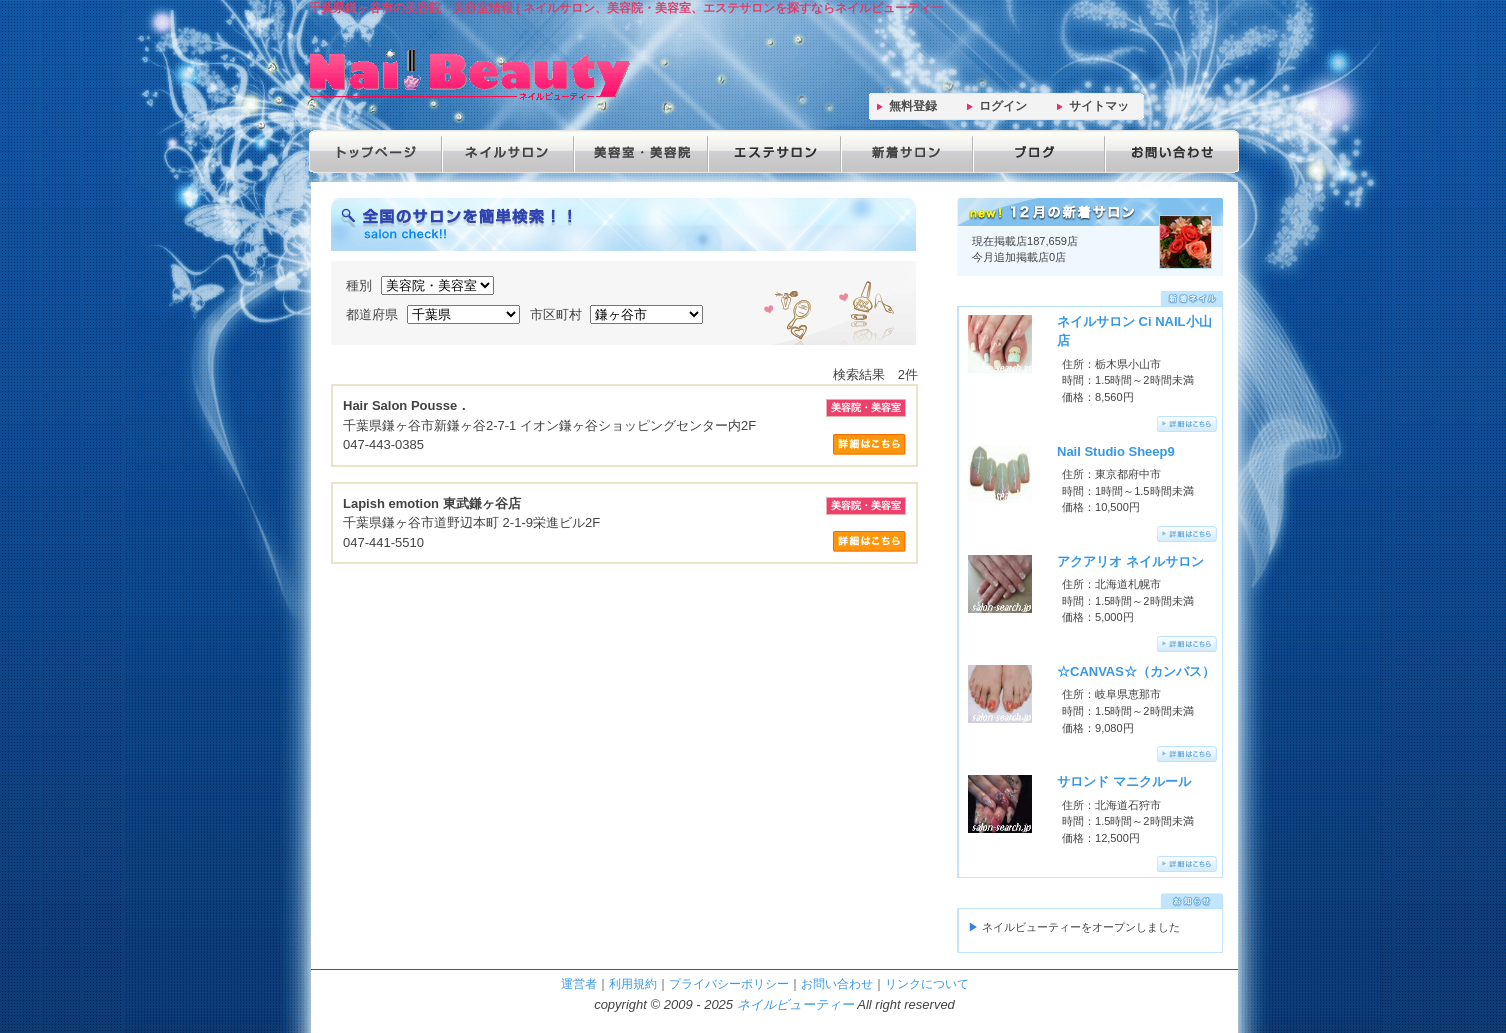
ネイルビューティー (795, 1004)
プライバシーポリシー (729, 983)
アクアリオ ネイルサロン (1130, 561)
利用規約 (633, 983)
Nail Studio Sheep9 (1116, 451)
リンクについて (927, 983)
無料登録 (913, 106)
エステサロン (771, 151)
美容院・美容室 (639, 151)
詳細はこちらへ (1187, 424)
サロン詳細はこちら (869, 444)
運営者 (579, 983)
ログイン (1003, 106)
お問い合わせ (1167, 151)
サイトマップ (1099, 109)
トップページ (375, 151)
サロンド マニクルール (1124, 781)
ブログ (1035, 151)
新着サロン (903, 151)
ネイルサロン (507, 151)
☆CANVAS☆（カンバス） (1136, 671)
